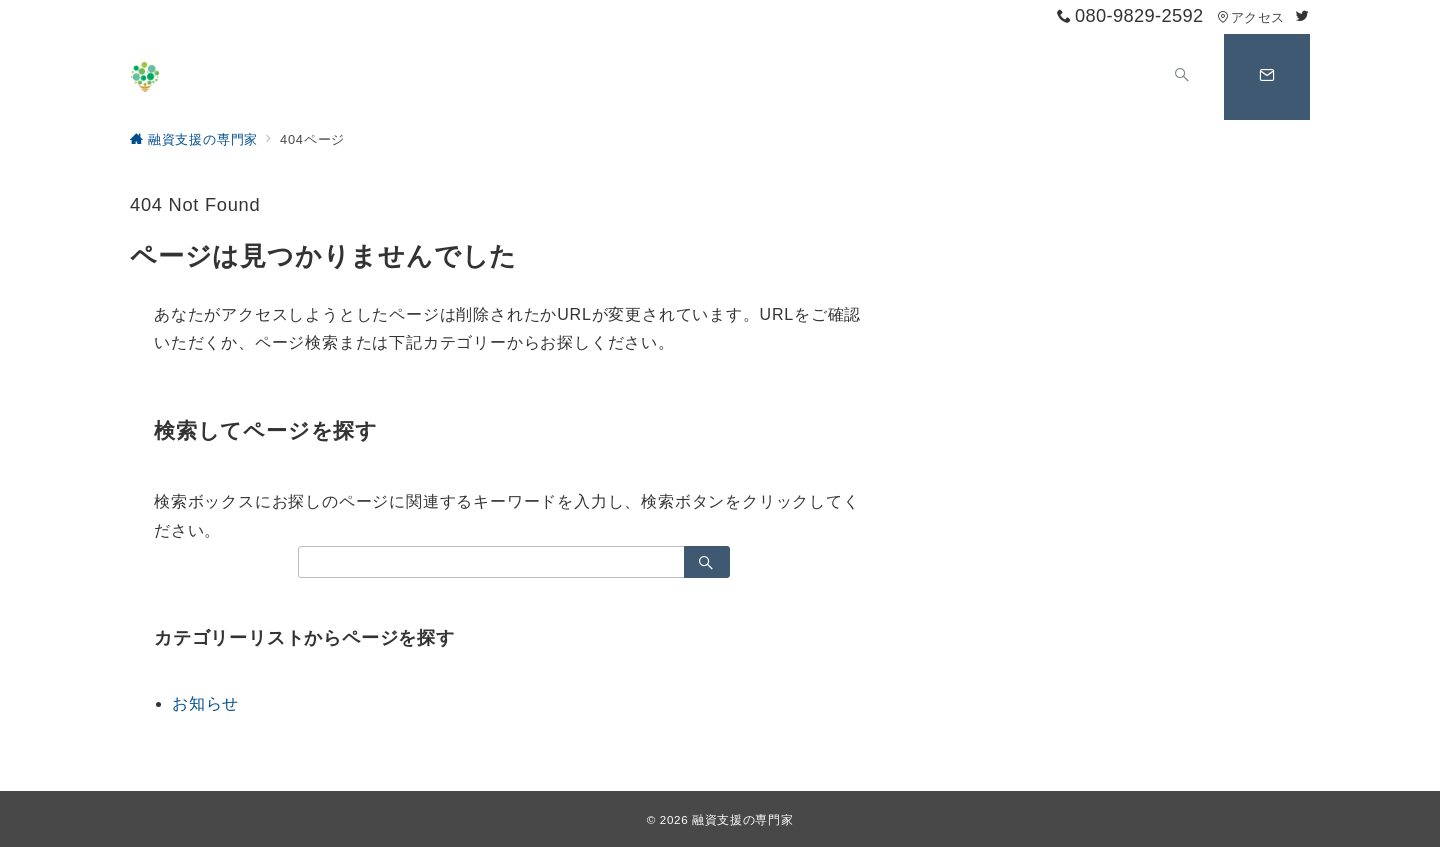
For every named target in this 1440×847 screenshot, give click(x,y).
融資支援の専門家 (742, 819)
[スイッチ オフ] (1182, 77)
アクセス (1250, 17)
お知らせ (205, 703)
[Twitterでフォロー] (1303, 16)
